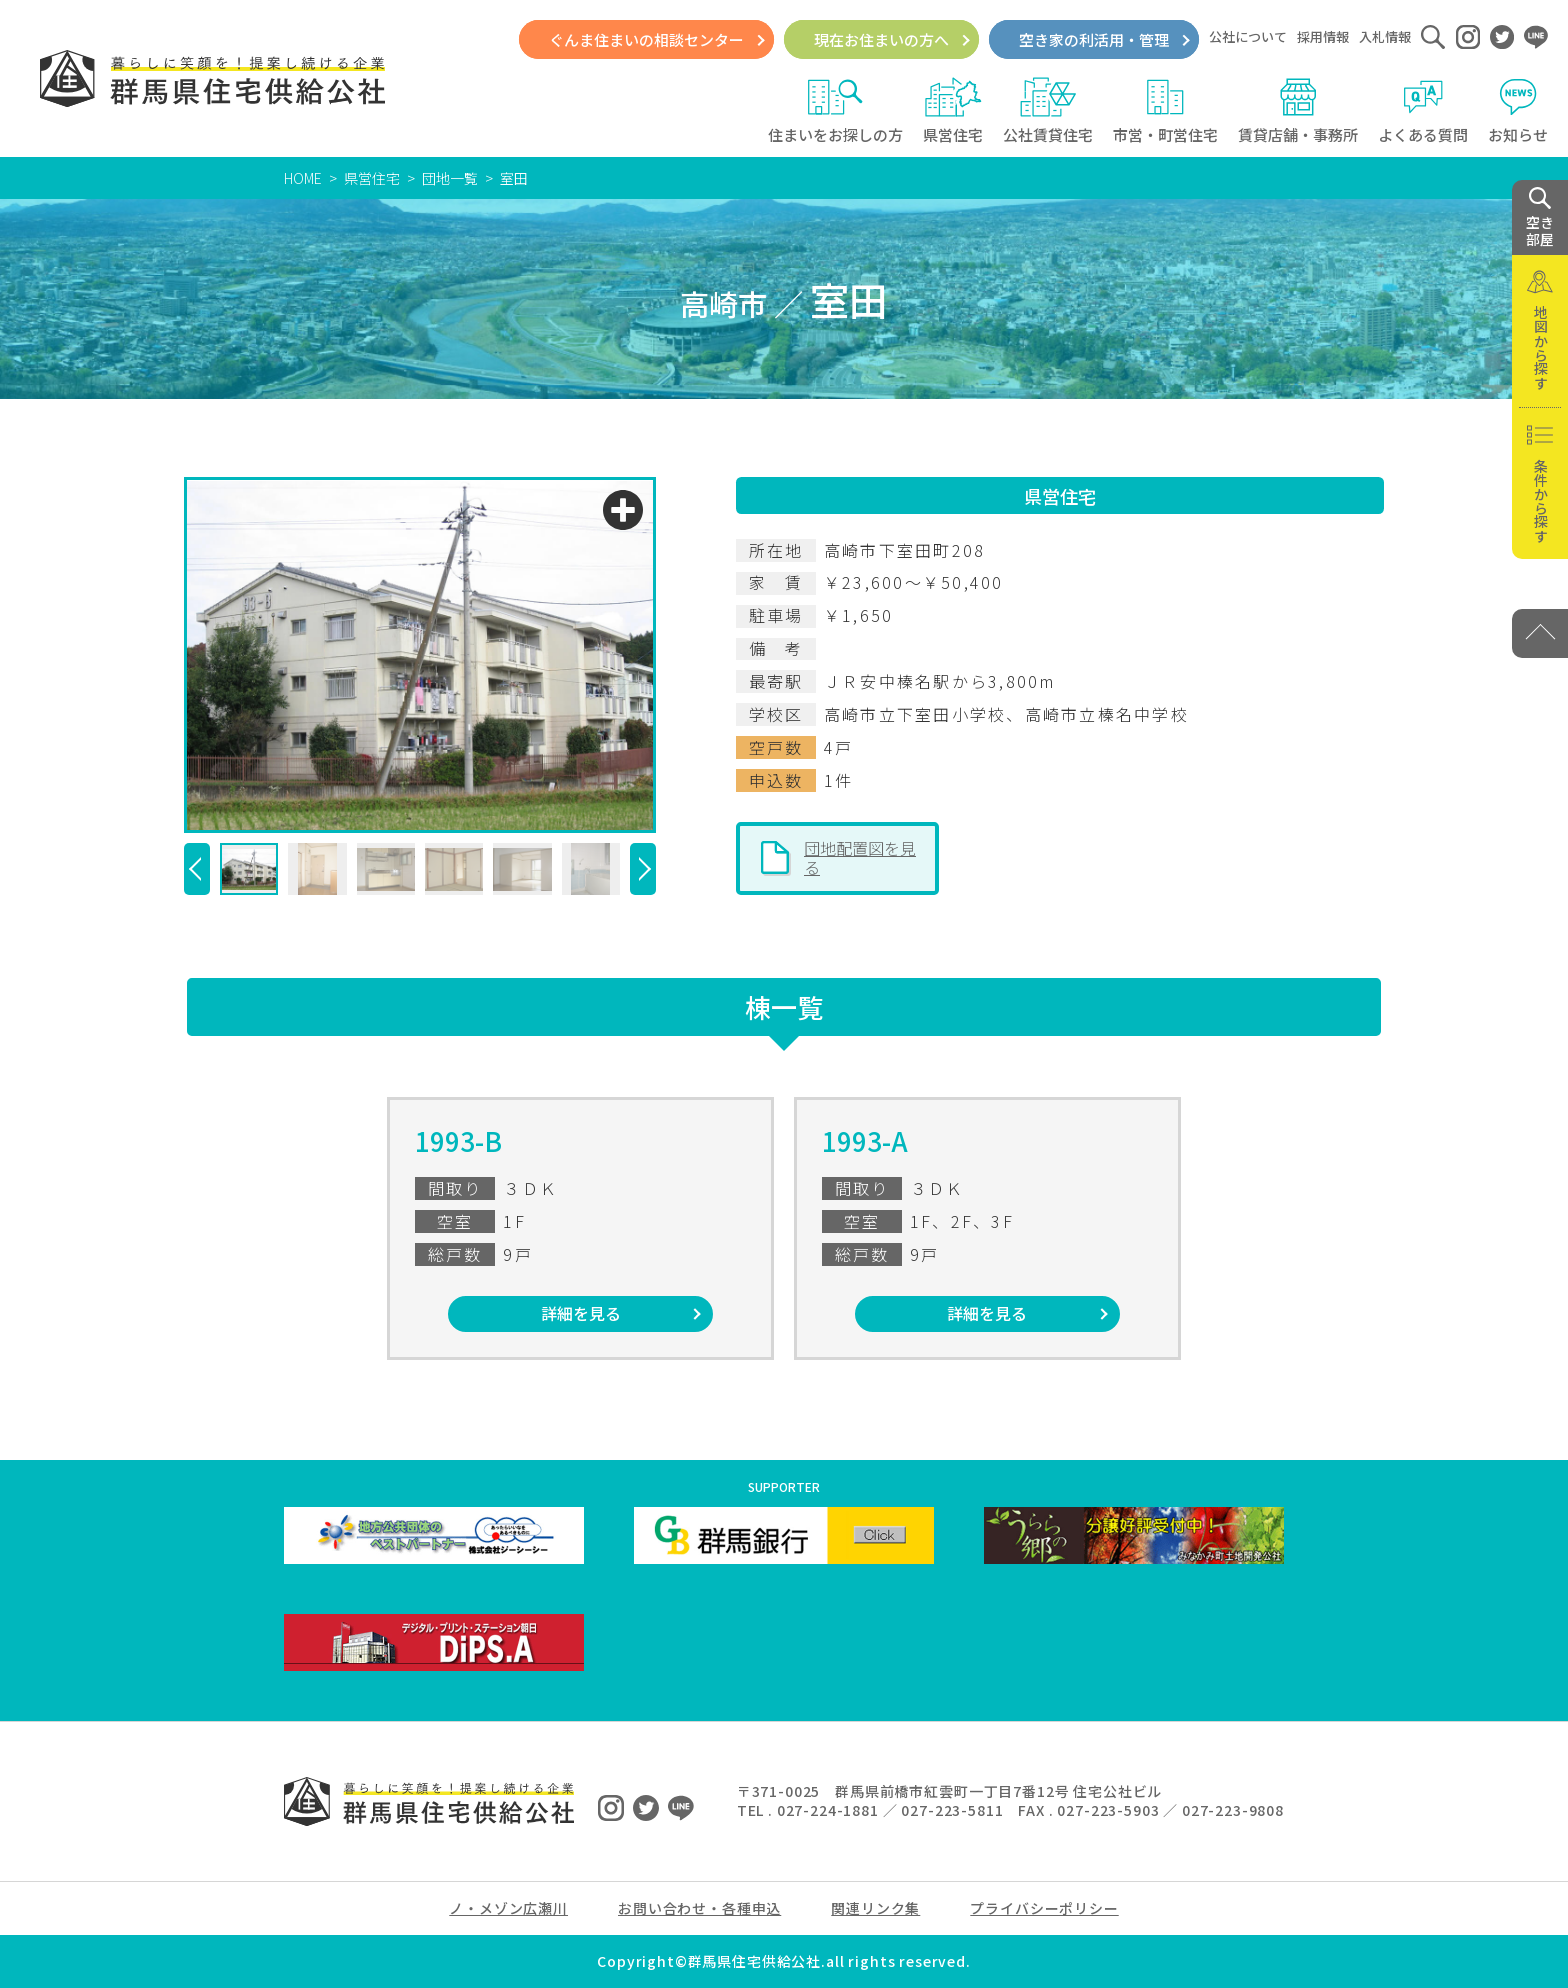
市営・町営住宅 (1165, 111)
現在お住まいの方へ (881, 39)
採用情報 (1323, 36)
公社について (1248, 36)
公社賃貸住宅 (1048, 111)
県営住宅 (953, 111)
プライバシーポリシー (1044, 1908)
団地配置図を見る (860, 858)
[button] (197, 869)
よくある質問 (1423, 111)
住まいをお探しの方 (835, 111)
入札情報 (1385, 36)
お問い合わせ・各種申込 (699, 1908)
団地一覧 (450, 178)
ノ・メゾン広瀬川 (508, 1908)
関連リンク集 (875, 1908)
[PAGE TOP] (1540, 633)
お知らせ (1518, 111)
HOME (303, 178)
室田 (514, 178)
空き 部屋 (1540, 218)
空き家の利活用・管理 (1094, 39)
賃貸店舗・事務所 (1298, 111)
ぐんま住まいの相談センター (646, 39)
